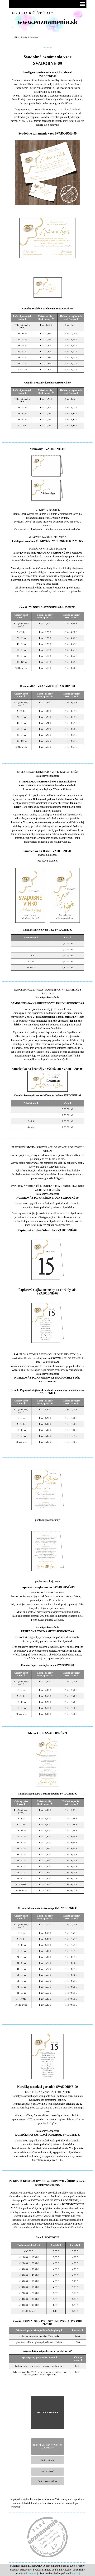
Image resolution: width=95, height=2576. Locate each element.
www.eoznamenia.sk (47, 22)
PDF (76, 2573)
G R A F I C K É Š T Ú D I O (32, 13)
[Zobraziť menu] (82, 4)
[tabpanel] (48, 90)
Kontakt (32, 2573)
